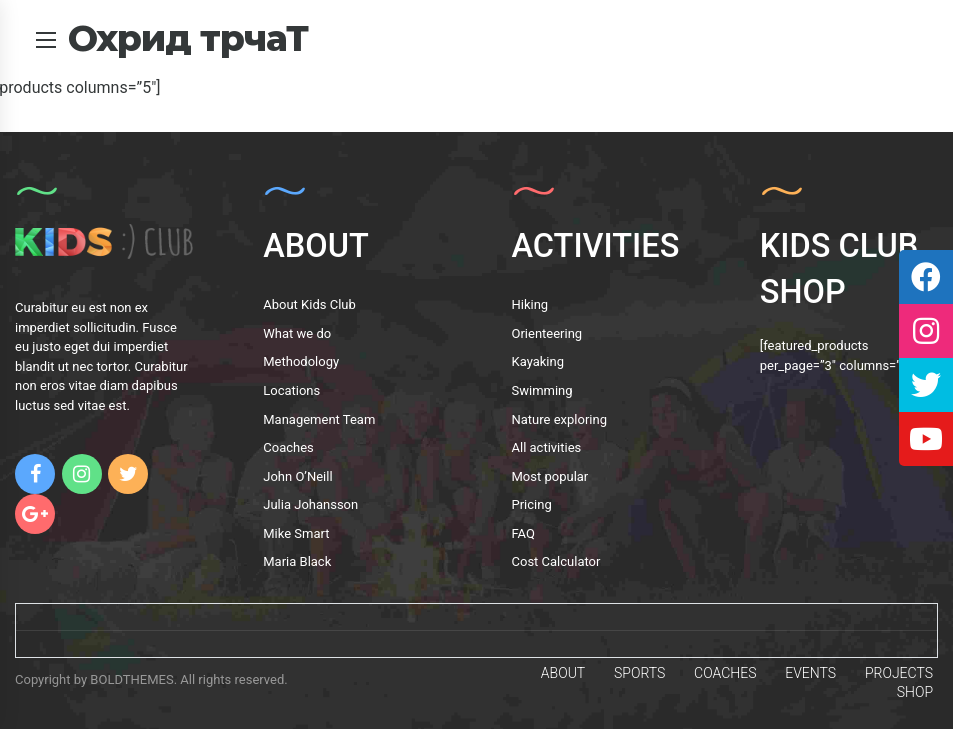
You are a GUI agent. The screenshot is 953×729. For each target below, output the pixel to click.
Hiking (530, 304)
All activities (547, 447)
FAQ (523, 533)
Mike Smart (296, 533)
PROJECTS (899, 673)
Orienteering (547, 333)
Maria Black (297, 561)
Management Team (319, 419)
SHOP (915, 692)
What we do (297, 333)
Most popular (550, 476)
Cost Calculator (556, 561)
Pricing (532, 504)
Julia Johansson (310, 504)
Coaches (288, 447)
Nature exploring (559, 419)
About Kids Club (309, 304)
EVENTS (810, 673)
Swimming (542, 390)
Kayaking (538, 361)
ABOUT (563, 673)
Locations (291, 390)
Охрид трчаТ (188, 38)
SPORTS (639, 673)
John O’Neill (297, 476)
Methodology (301, 361)
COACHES (725, 673)
